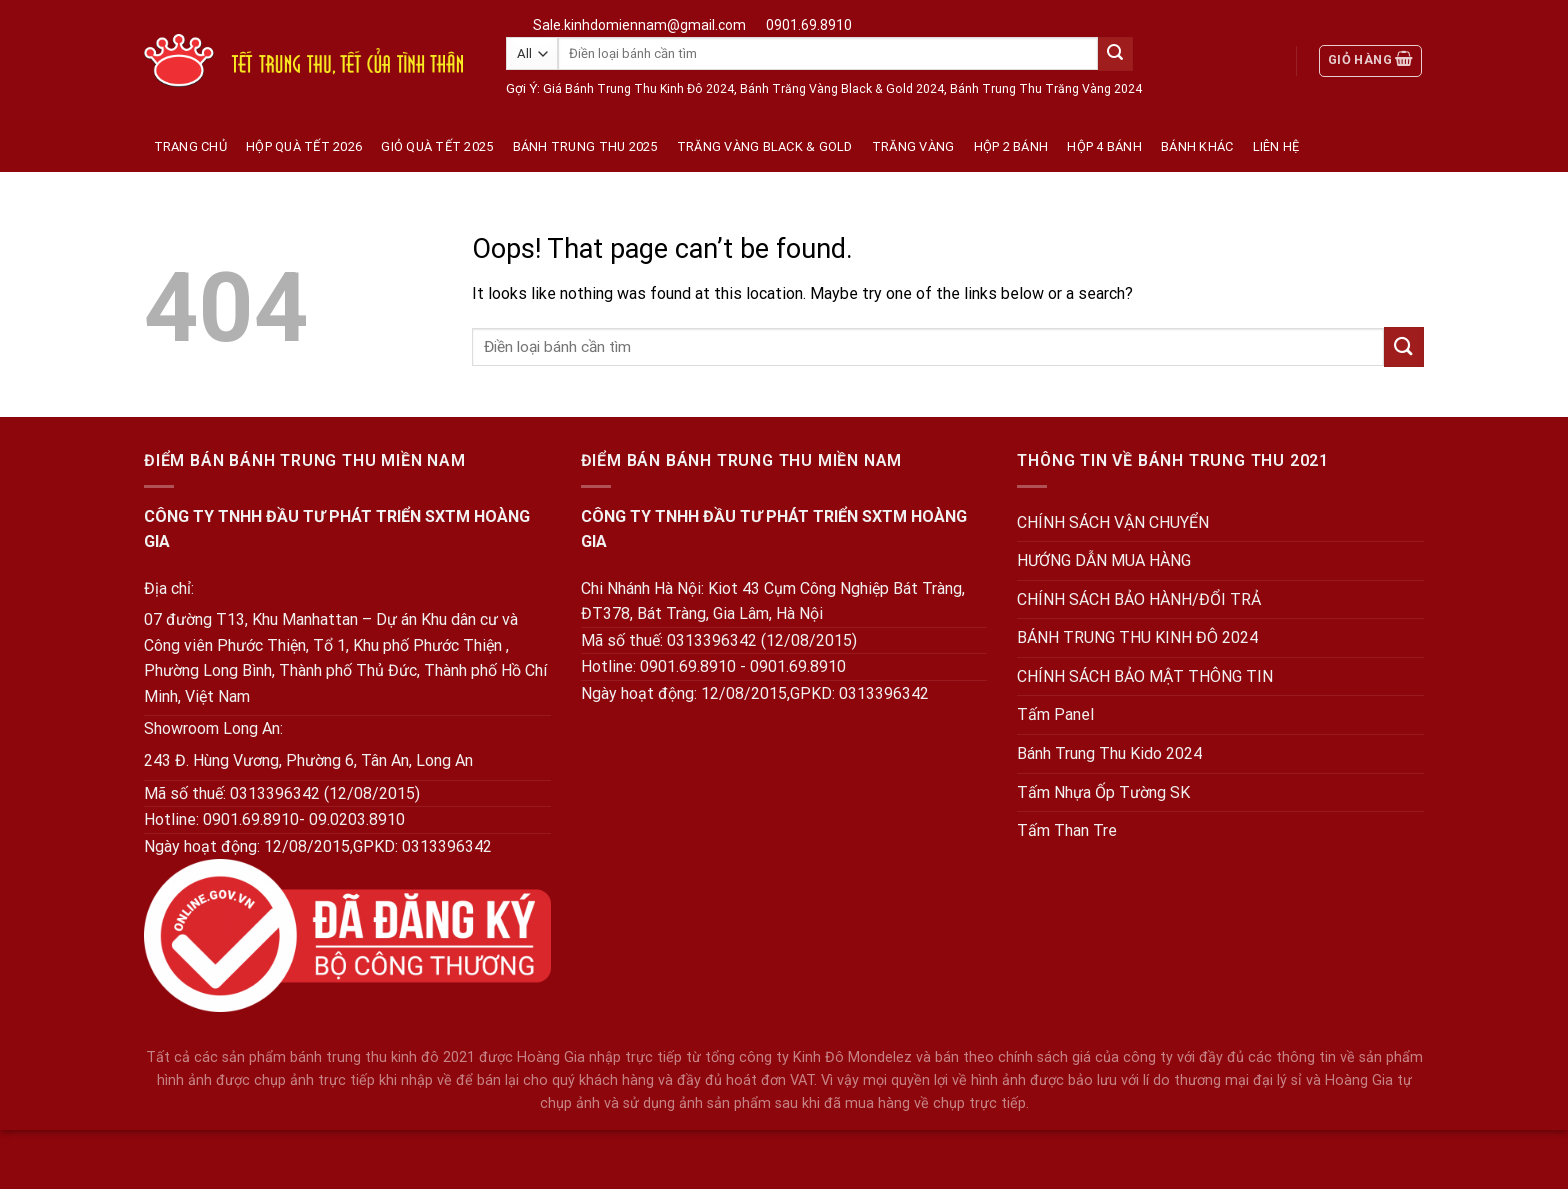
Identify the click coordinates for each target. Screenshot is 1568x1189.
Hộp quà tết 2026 (304, 146)
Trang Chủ (190, 146)
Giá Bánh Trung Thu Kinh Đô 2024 (638, 89)
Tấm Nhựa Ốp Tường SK (1103, 792)
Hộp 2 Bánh (1011, 146)
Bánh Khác (1197, 146)
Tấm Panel (1055, 714)
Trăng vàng (913, 146)
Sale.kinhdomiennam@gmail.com (639, 25)
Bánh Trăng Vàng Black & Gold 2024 (842, 89)
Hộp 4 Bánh (1104, 146)
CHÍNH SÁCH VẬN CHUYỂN (1113, 522)
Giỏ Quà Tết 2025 (437, 146)
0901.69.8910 (809, 25)
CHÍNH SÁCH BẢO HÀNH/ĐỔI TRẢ (1139, 599)
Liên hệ (1276, 146)
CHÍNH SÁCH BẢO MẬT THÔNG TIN (1145, 676)
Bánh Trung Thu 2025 (585, 146)
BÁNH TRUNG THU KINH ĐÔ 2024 (1137, 637)
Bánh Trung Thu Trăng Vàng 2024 (1046, 89)
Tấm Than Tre (1067, 830)
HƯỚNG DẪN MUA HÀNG (1104, 560)
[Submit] (1115, 54)
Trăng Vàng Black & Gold (765, 146)
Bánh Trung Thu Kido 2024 (1109, 753)
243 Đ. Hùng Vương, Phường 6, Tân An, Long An (308, 760)
